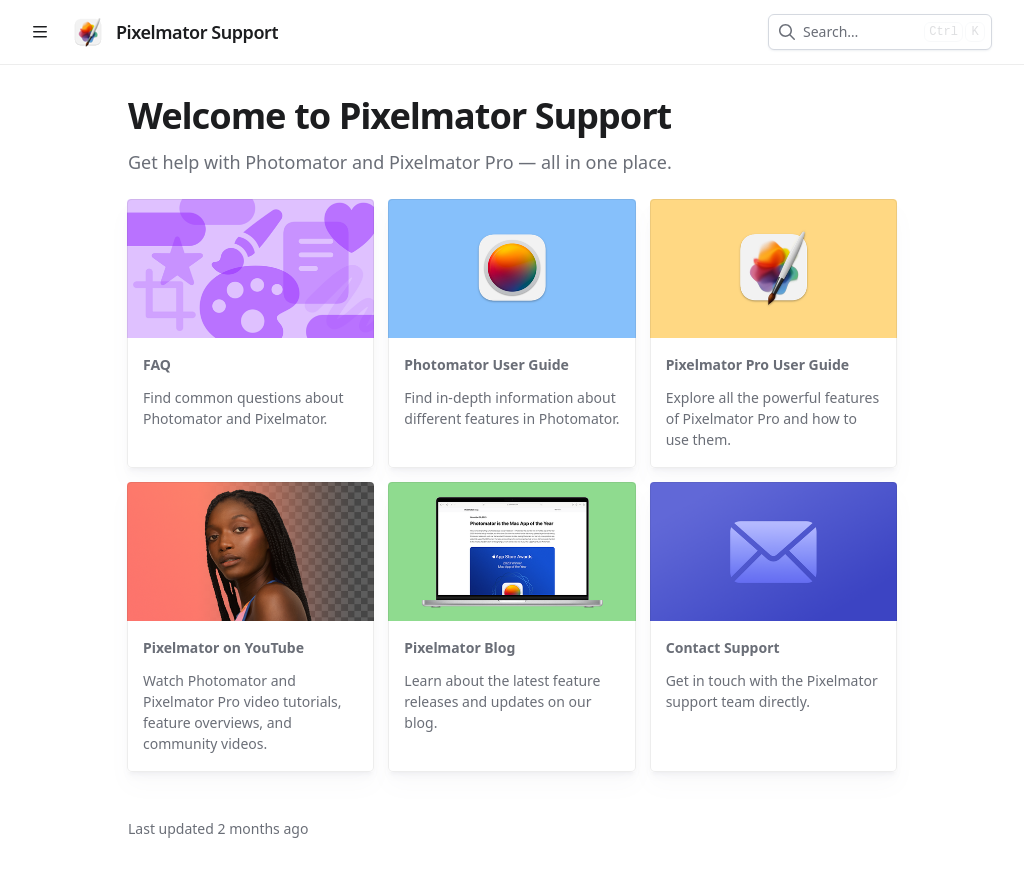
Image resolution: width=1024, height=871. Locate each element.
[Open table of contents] (40, 32)
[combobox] (859, 32)
